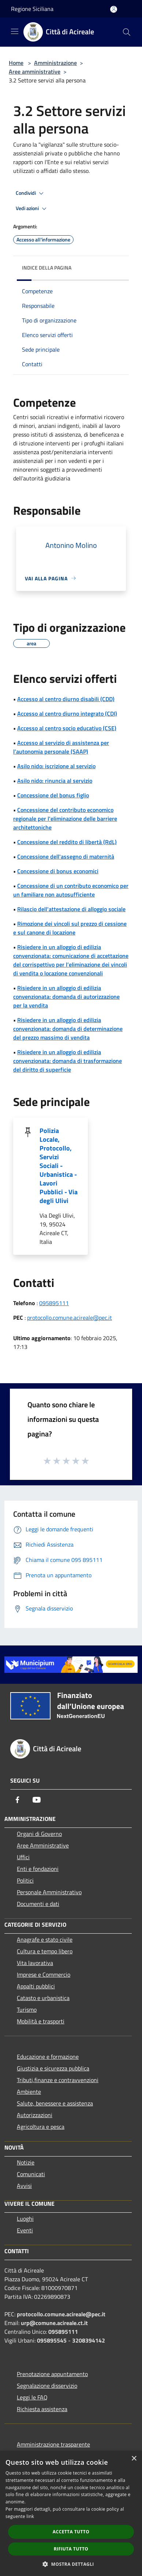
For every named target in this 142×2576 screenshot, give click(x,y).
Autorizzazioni (34, 2115)
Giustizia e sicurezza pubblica (53, 2068)
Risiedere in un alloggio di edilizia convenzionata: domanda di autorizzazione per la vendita (66, 996)
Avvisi (24, 2185)
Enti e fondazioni (38, 1868)
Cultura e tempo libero (44, 1951)
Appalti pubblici (36, 1986)
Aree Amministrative (43, 1845)
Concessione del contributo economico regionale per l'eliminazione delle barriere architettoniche (65, 818)
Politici (25, 1880)
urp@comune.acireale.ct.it (54, 2322)
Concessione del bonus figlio (53, 795)
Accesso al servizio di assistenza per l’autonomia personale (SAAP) (61, 747)
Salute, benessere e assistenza (55, 2103)
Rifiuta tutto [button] (71, 2549)
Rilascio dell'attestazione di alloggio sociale (71, 909)
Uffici (23, 1857)
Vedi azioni (32, 208)
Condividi (31, 193)
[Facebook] (17, 1799)
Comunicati (31, 2174)
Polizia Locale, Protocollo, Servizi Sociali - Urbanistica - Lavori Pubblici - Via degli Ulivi (59, 1166)
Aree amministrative (34, 71)
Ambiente (29, 2091)
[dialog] (71, 2513)
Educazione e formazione (48, 2056)
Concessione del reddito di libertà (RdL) (67, 842)
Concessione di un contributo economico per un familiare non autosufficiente (70, 890)
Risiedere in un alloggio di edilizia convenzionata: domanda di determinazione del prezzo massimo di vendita (68, 1029)
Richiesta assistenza (42, 2409)
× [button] (134, 2458)
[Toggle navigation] (14, 31)
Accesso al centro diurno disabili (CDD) (66, 699)
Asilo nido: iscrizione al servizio (56, 766)
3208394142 (88, 2340)
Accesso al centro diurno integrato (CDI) (67, 713)
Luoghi (25, 2218)
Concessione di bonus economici (57, 871)
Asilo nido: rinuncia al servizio (54, 780)
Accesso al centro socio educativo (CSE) (66, 728)
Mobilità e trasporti (40, 2021)
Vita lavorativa (35, 1962)
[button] (71, 2564)
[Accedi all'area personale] (113, 9)
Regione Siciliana (32, 8)
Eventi (25, 2230)
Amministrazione (55, 62)
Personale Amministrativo (49, 1892)
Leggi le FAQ (32, 2397)
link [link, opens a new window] (30, 2516)
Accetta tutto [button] (71, 2532)
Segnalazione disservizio (47, 2385)
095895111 (54, 1303)
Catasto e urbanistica (43, 1997)
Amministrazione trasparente (53, 2444)
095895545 (52, 2340)
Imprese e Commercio (43, 1974)
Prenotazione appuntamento (52, 2374)
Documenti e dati (38, 1903)
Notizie (25, 2162)
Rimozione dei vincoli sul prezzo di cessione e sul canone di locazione (70, 928)
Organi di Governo (39, 1833)
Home (16, 62)
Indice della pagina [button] (46, 267)
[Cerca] (126, 32)
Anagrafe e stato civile (44, 1939)
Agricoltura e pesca (40, 2126)
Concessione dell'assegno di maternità (65, 856)
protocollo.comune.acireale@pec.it (69, 1317)
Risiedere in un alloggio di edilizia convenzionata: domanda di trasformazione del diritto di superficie (67, 1061)
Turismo (27, 2009)
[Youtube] (36, 1799)
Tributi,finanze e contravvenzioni (57, 2080)
